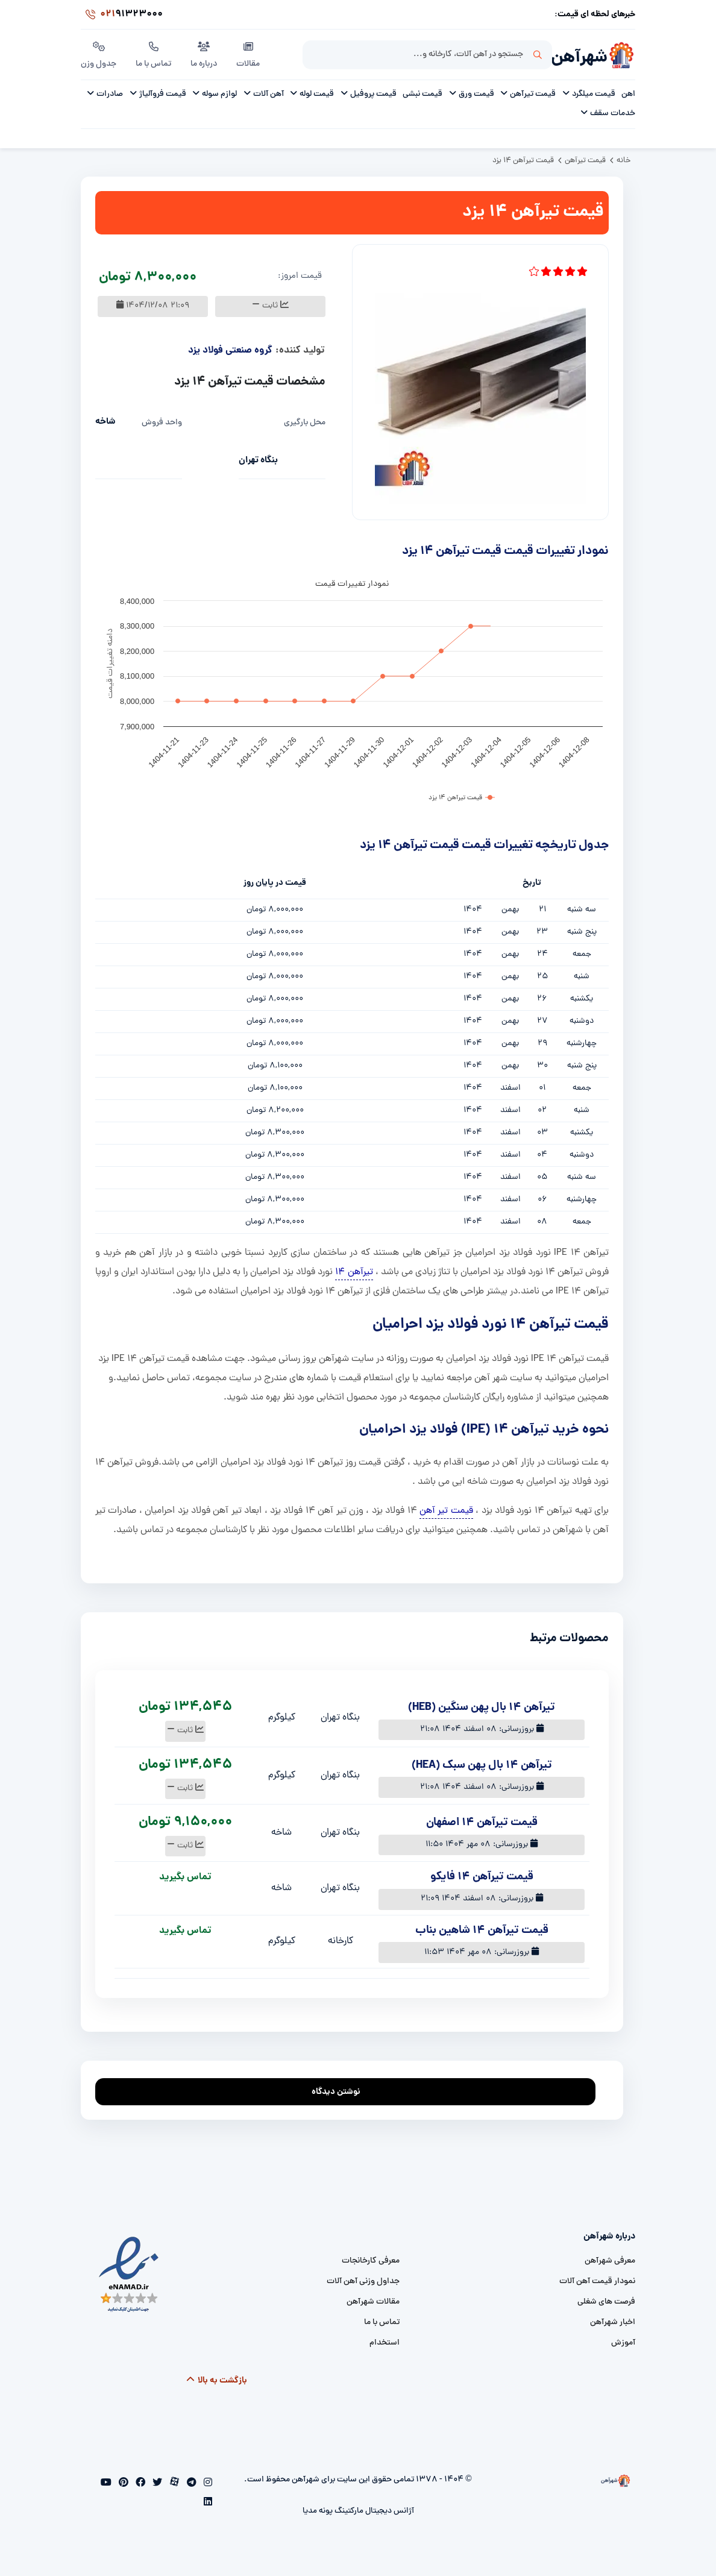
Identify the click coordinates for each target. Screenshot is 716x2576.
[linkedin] (208, 2503)
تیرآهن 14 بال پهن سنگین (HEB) (481, 1708)
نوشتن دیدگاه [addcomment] (341, 2089)
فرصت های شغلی (606, 2302)
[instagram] (207, 2484)
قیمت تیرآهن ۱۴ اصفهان (482, 1823)
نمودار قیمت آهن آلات (597, 2281)
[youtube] (106, 2484)
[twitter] (156, 2484)
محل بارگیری (304, 422)
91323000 (122, 14)
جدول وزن (98, 54)
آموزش (623, 2343)
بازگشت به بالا (217, 2380)
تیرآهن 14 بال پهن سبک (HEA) (482, 1765)
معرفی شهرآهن (610, 2261)
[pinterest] (122, 2484)
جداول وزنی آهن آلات (363, 2281)
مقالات (248, 54)
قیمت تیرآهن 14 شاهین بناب (481, 1931)
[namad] (129, 2274)
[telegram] (190, 2484)
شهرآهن (579, 58)
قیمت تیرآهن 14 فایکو (481, 1877)
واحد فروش (162, 422)
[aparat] (173, 2484)
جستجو (537, 54)
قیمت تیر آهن (446, 1511)
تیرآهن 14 (353, 1272)
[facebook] (139, 2484)
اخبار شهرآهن (612, 2322)
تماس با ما (153, 54)
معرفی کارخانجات (371, 2261)
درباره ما (203, 54)
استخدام (384, 2343)
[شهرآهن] (621, 55)
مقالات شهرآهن (373, 2302)
